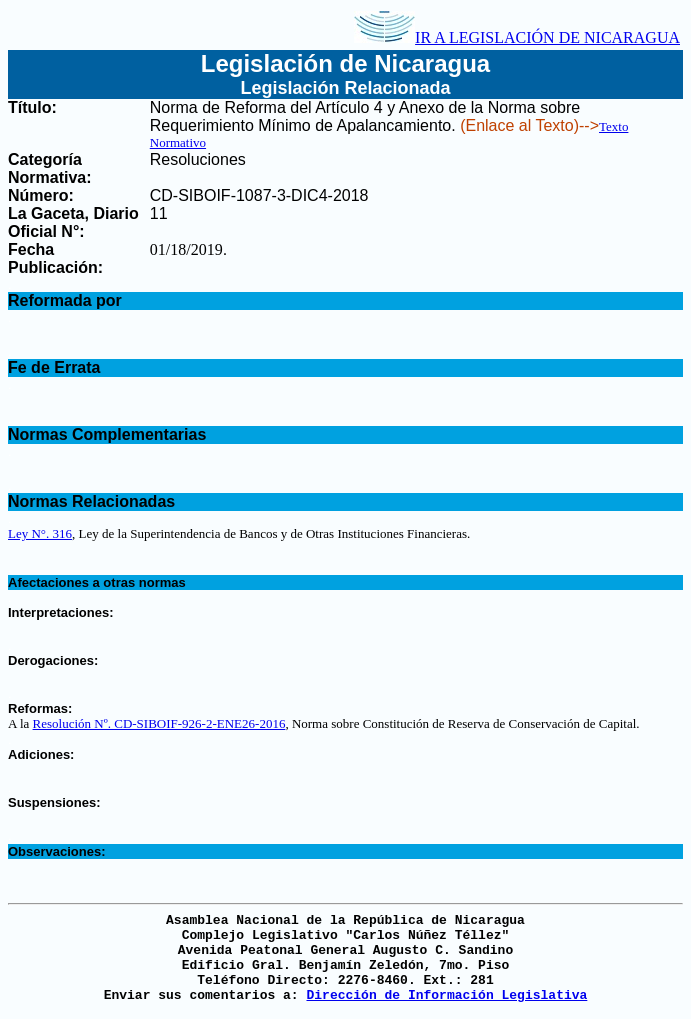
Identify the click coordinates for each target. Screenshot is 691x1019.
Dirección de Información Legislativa (446, 995)
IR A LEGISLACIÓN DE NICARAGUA (517, 37)
